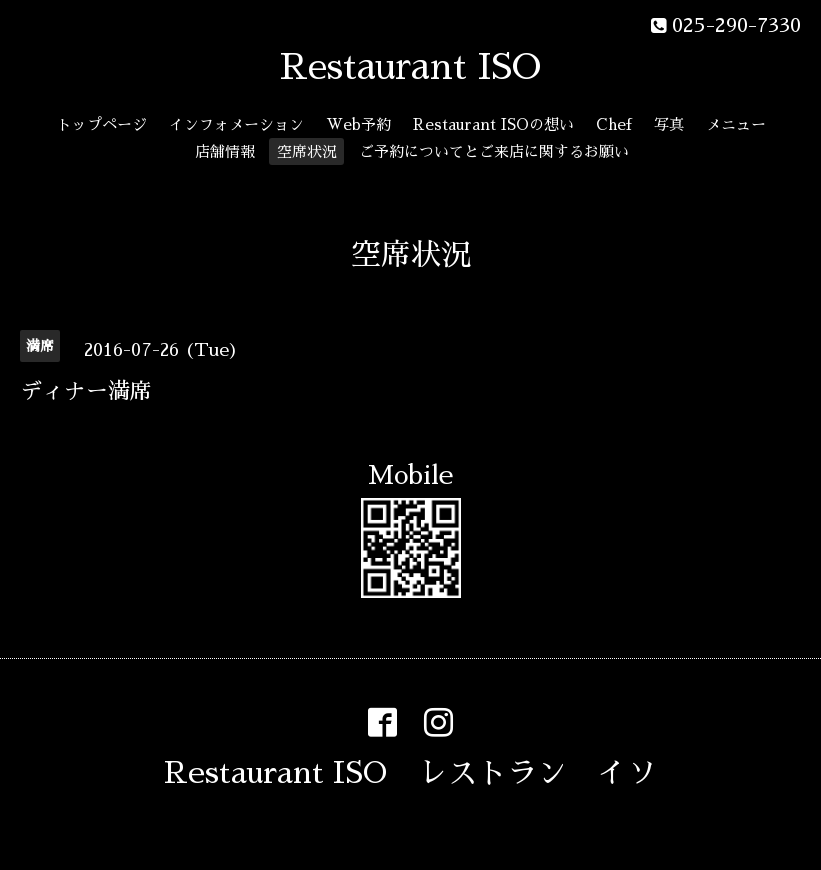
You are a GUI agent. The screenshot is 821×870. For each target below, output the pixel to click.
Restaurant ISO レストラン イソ (410, 773)
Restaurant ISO (410, 67)
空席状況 (307, 151)
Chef (614, 124)
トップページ (102, 124)
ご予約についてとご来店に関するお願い (494, 151)
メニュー (736, 124)
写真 (669, 124)
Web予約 (358, 124)
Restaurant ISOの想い (493, 124)
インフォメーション (236, 124)
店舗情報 (225, 151)
